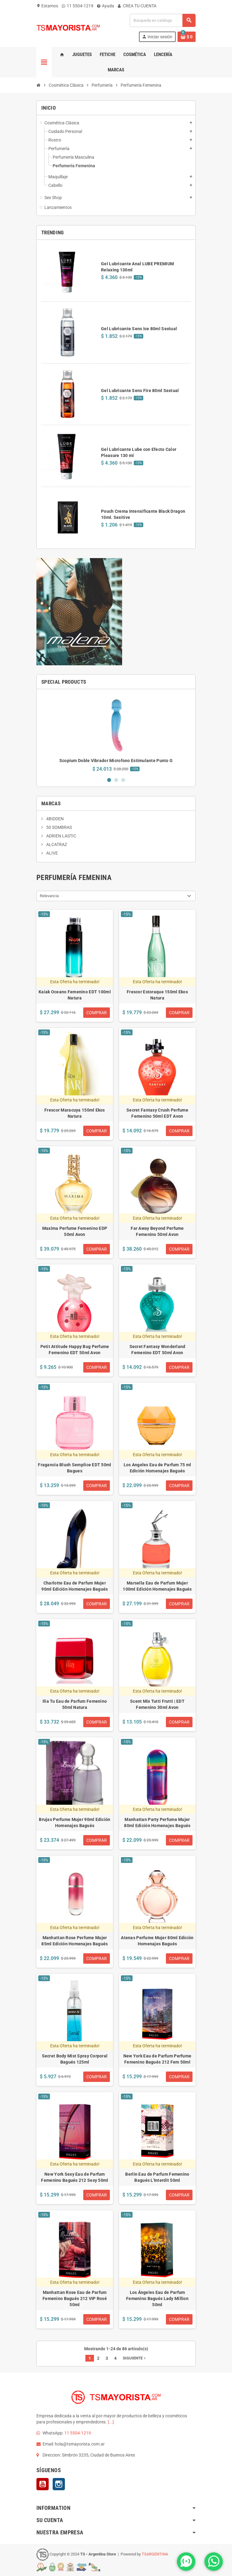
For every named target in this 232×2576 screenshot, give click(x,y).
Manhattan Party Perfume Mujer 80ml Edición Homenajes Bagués (157, 1822)
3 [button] (123, 780)
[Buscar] (162, 20)
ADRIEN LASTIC (60, 835)
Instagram (59, 2484)
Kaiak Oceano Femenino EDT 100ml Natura (75, 994)
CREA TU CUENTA (137, 5)
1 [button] (109, 780)
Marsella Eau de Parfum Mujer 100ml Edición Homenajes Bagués (157, 1586)
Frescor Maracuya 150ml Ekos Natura (74, 1113)
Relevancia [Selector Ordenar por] (49, 895)
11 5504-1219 (77, 5)
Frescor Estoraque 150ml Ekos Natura (157, 994)
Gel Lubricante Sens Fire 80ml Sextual (140, 390)
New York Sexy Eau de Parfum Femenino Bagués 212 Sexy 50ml (74, 2177)
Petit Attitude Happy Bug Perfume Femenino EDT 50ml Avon (74, 1349)
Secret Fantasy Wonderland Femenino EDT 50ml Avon (157, 1349)
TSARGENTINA (155, 2554)
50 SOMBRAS (58, 827)
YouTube (42, 2484)
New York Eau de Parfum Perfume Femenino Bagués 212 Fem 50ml (157, 2058)
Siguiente (135, 2358)
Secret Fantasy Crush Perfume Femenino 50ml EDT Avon (157, 1113)
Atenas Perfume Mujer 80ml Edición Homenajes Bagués (157, 1940)
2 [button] (116, 780)
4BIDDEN (54, 818)
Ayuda (105, 5)
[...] (111, 2421)
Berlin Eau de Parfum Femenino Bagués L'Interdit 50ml (157, 2177)
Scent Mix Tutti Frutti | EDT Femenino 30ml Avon (157, 1704)
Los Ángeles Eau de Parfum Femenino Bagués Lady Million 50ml (157, 2298)
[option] (116, 732)
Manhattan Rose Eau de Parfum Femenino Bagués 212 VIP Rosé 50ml (75, 2298)
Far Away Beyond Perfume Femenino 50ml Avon (157, 1231)
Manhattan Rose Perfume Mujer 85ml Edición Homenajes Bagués (74, 1940)
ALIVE (51, 853)
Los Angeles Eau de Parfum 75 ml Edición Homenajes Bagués (157, 1467)
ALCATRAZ (56, 844)
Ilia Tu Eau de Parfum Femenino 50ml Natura (75, 1704)
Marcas (51, 803)
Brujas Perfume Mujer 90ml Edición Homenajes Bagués (74, 1822)
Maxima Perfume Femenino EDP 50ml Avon (74, 1231)
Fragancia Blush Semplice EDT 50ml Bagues (74, 1467)
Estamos (47, 5)
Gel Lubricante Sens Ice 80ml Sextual (139, 328)
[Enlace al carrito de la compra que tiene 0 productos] (187, 37)
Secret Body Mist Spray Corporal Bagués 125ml (75, 2058)
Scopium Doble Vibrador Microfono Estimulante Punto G (116, 760)
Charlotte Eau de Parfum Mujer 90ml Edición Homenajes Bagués (74, 1586)
